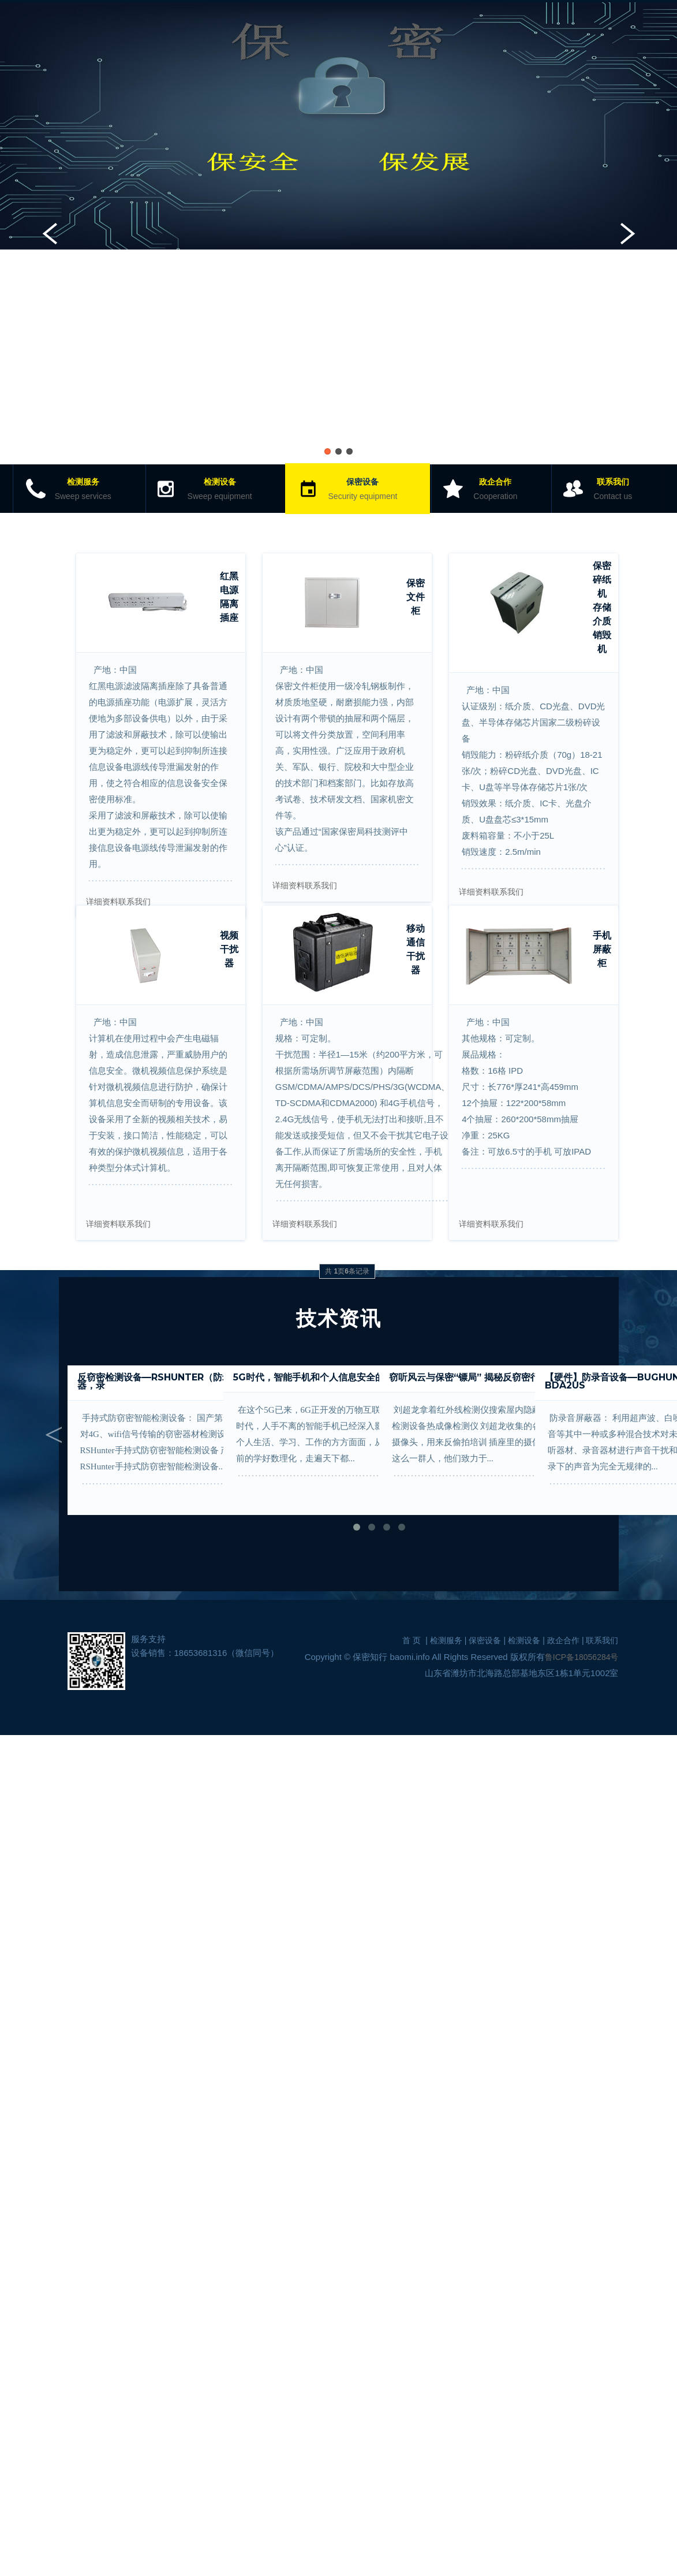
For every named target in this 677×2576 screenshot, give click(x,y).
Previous (49, 233)
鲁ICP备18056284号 (582, 1657)
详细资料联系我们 (118, 901)
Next (627, 233)
